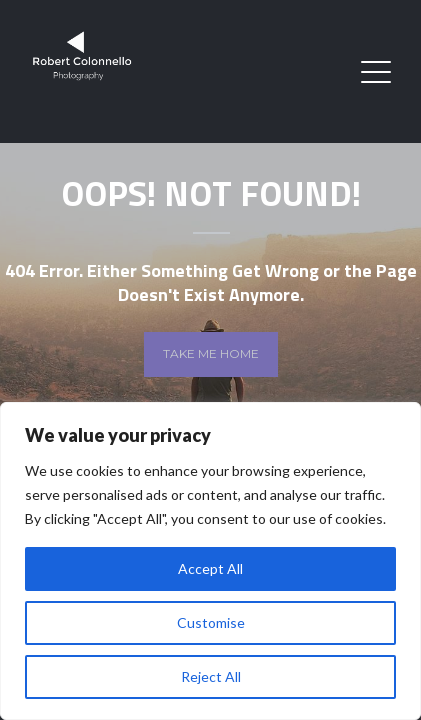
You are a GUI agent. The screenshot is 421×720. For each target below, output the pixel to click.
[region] (210, 561)
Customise (211, 622)
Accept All (210, 568)
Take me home (211, 353)
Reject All (211, 676)
